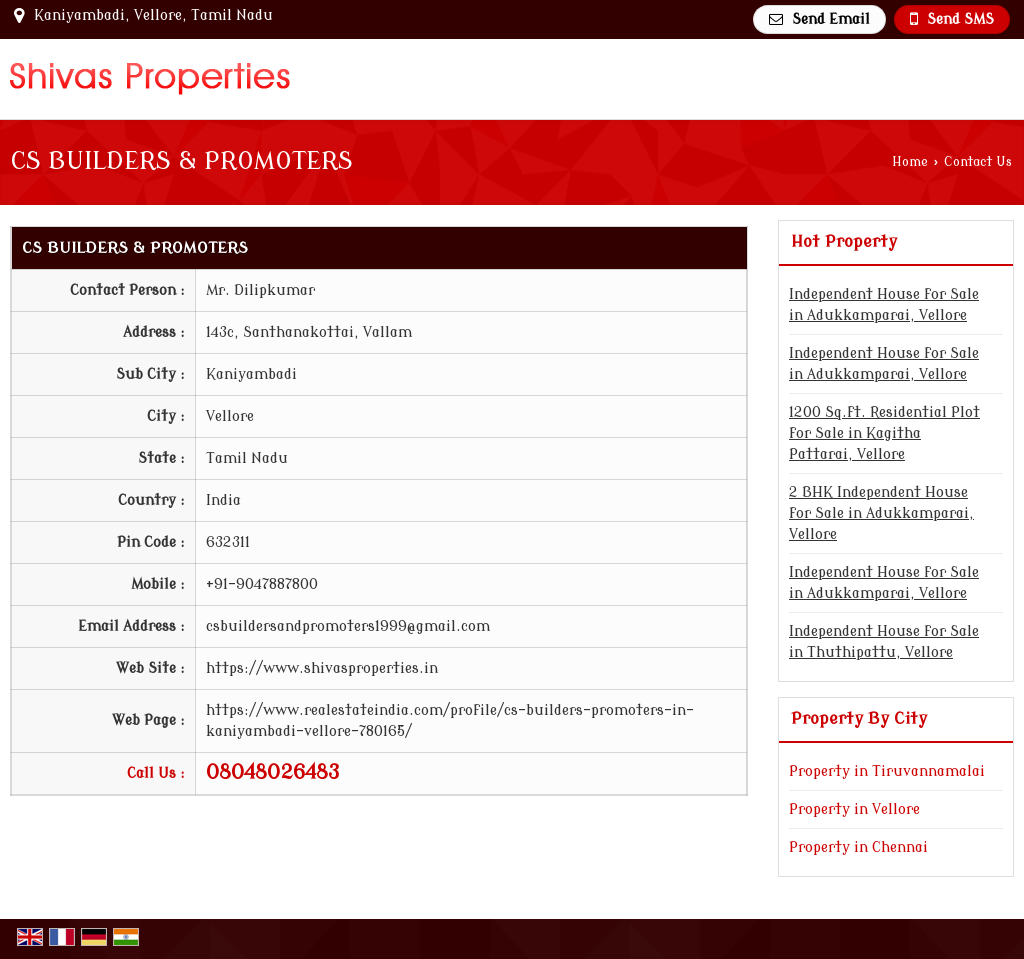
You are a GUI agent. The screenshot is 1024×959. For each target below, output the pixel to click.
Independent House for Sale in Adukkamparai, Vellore (884, 305)
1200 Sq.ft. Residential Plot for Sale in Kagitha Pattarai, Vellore (884, 433)
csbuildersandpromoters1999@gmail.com (348, 626)
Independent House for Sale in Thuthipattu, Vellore (884, 642)
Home (910, 162)
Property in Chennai (858, 847)
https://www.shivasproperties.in (322, 668)
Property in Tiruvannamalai (887, 771)
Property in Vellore (854, 809)
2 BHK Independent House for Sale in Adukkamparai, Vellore (881, 513)
